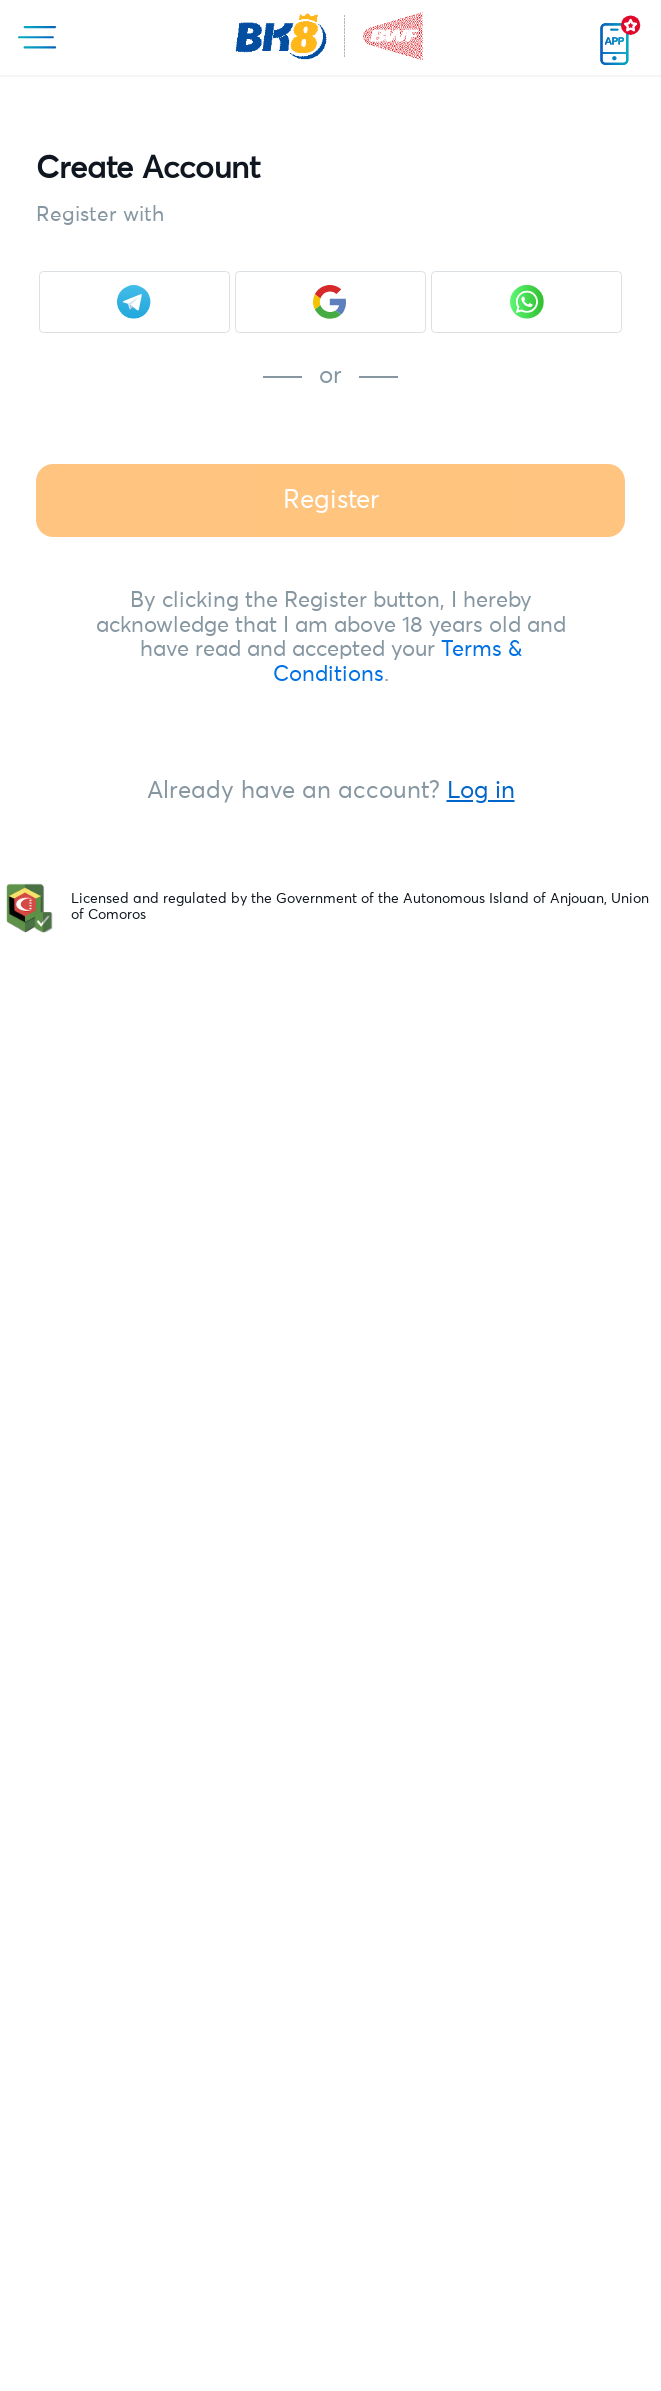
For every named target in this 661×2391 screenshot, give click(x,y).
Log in (481, 791)
